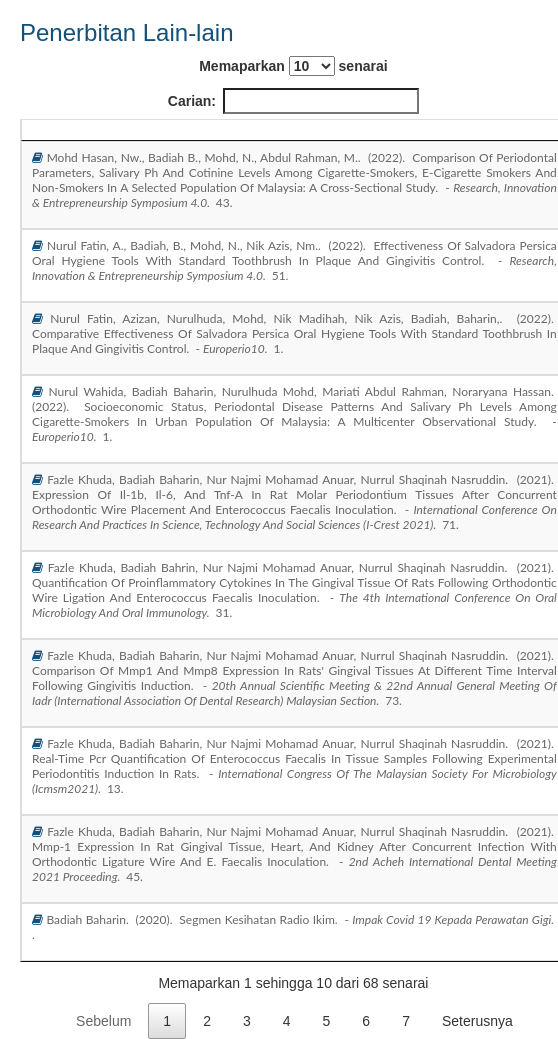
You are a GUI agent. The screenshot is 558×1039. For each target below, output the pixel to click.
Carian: (293, 101)
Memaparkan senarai (293, 66)
